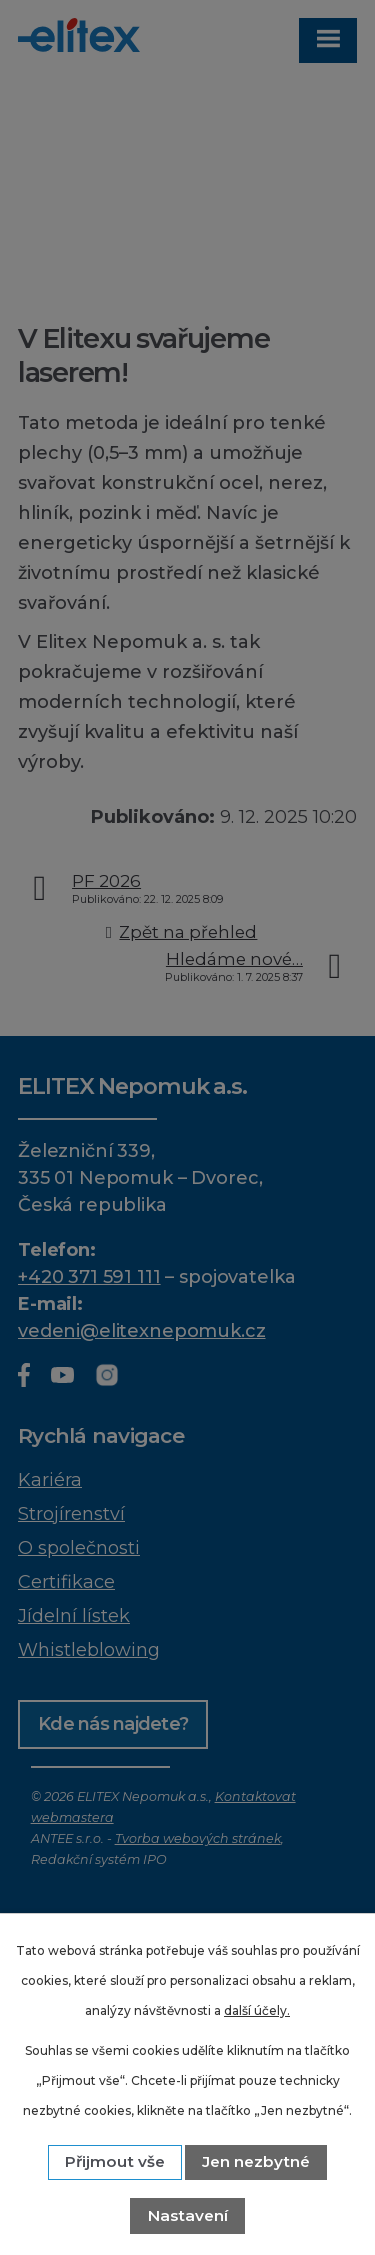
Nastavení (188, 2215)
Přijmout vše (115, 2161)
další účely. (257, 2010)
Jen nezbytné (256, 2161)
